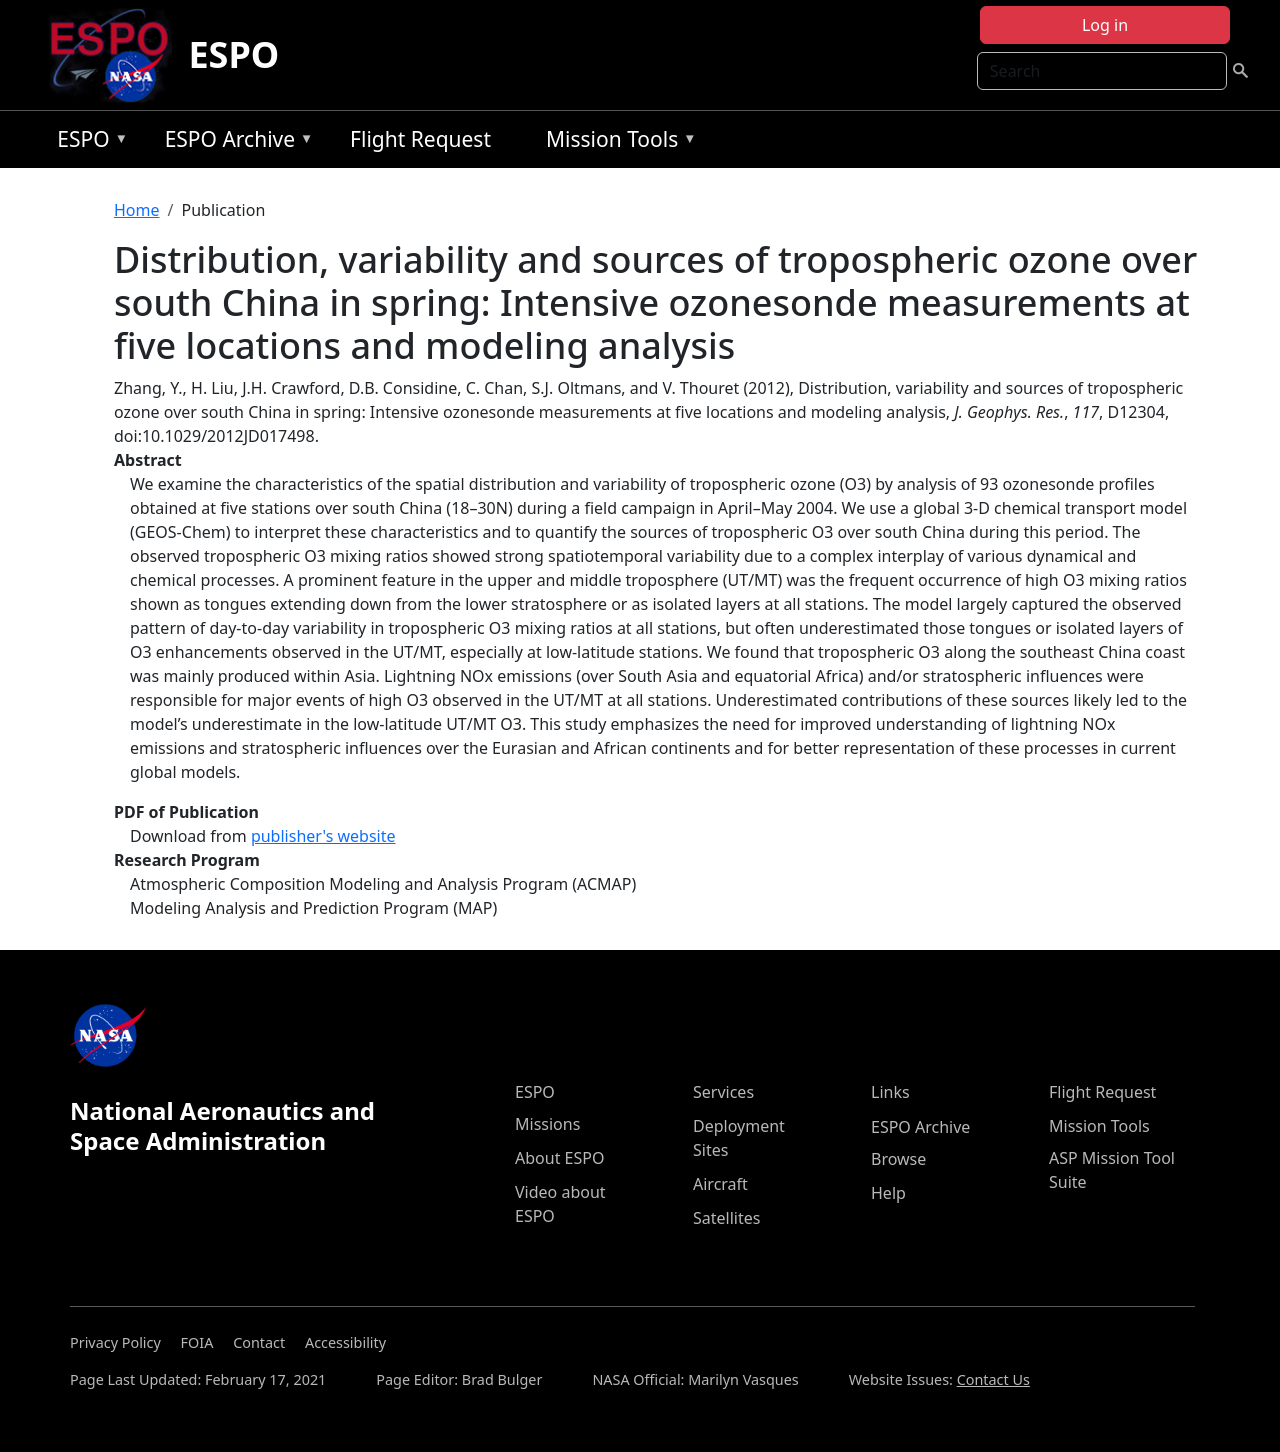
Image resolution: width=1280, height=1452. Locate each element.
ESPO (233, 54)
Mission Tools (616, 142)
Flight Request (420, 139)
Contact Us (993, 1379)
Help (888, 1193)
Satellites (726, 1218)
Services (723, 1092)
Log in (1105, 25)
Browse (898, 1159)
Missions (547, 1124)
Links (890, 1092)
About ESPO (559, 1158)
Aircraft (720, 1184)
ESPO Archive (234, 142)
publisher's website (323, 836)
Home (137, 210)
